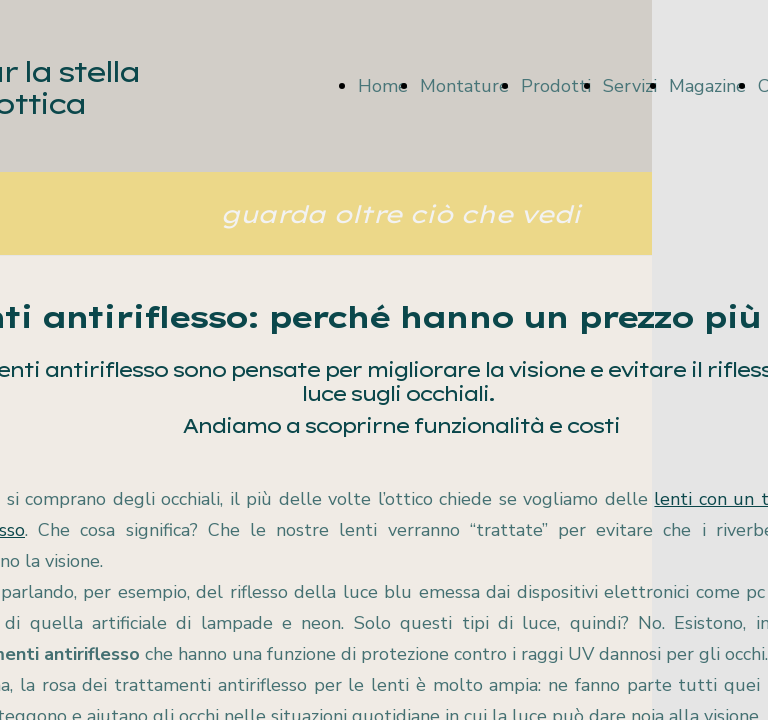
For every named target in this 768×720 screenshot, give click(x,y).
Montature (464, 86)
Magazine (707, 86)
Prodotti (556, 86)
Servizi (630, 86)
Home (383, 86)
